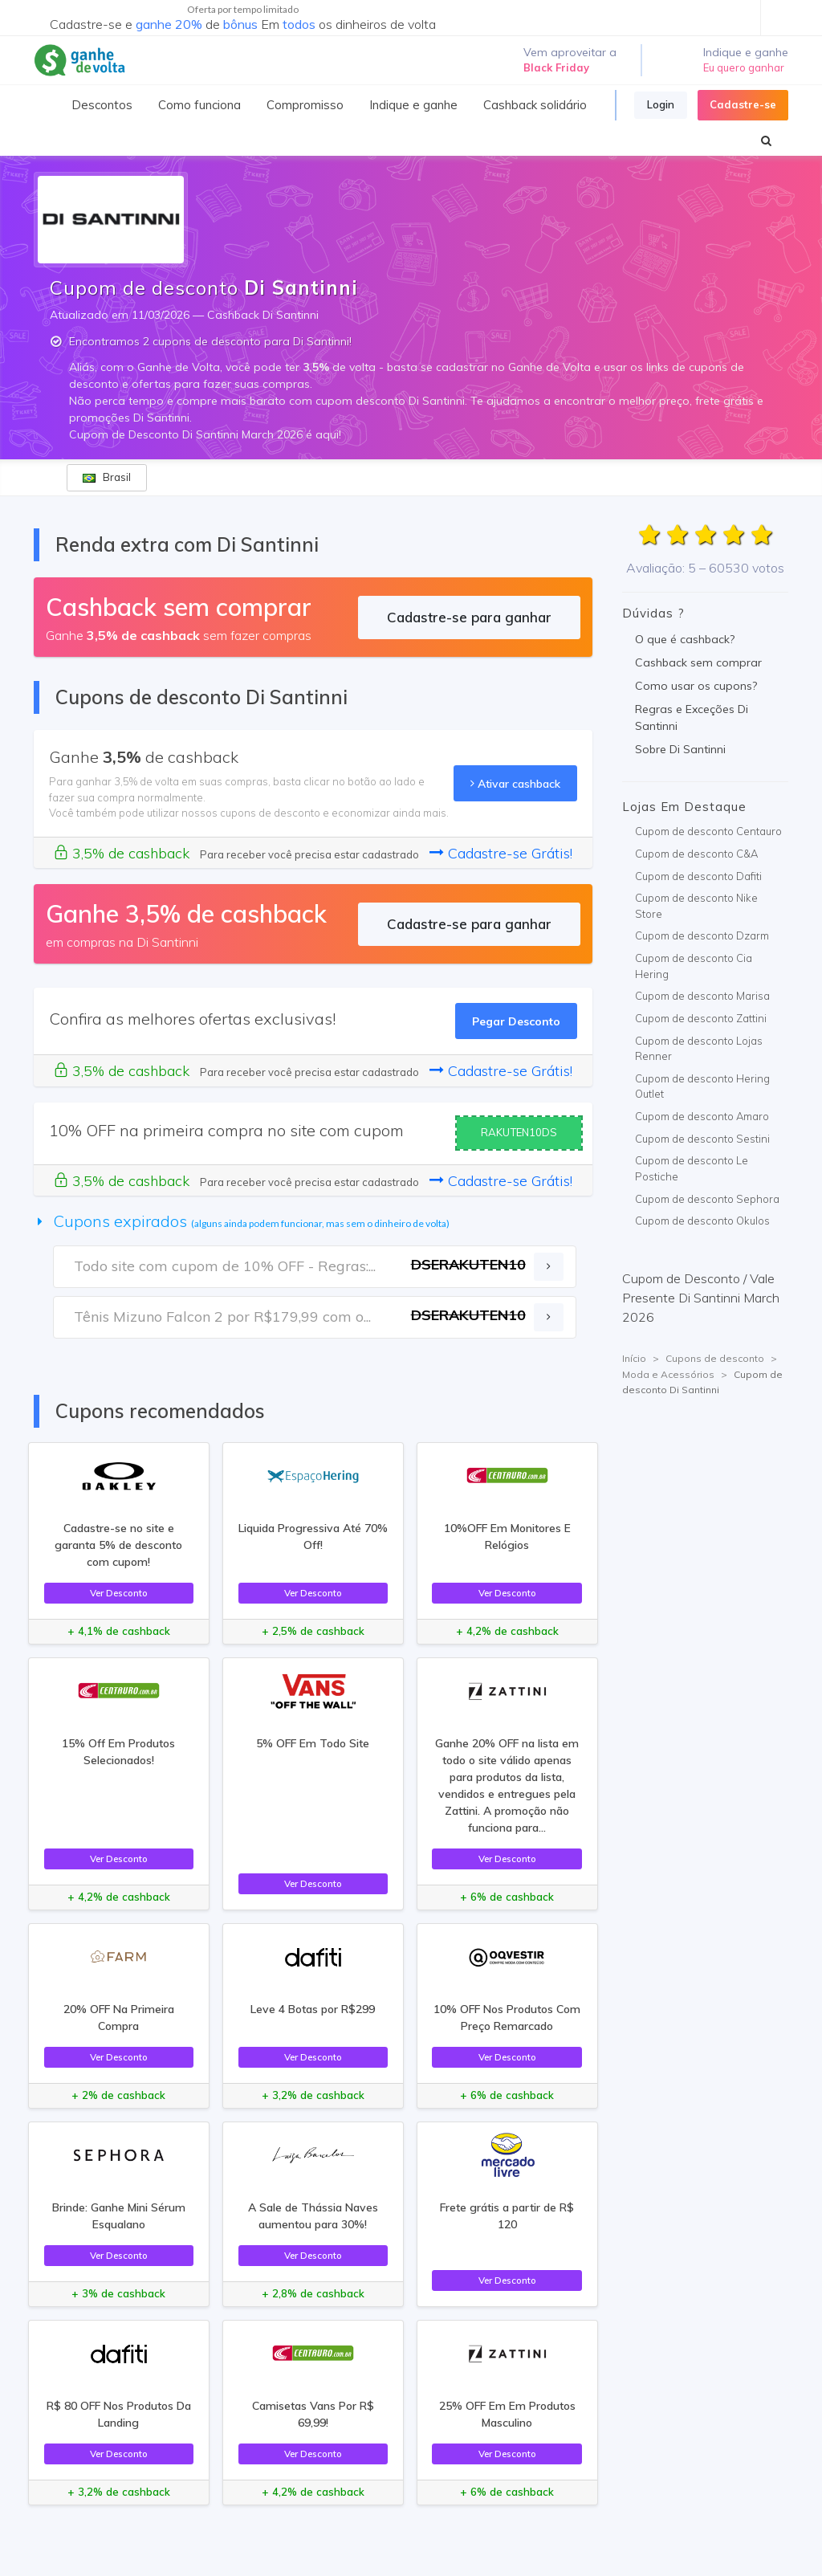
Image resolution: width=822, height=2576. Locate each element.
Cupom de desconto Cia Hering (693, 966)
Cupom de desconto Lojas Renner (699, 1048)
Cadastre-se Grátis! (500, 853)
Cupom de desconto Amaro (702, 1116)
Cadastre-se (743, 104)
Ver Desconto (119, 1593)
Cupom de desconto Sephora (707, 1198)
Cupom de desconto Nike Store (696, 905)
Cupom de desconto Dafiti (698, 876)
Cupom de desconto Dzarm (702, 935)
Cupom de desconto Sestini (702, 1138)
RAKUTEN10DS (519, 1132)
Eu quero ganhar (743, 67)
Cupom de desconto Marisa (702, 995)
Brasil (107, 477)
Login (660, 104)
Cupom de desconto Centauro (708, 831)
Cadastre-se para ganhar (469, 617)
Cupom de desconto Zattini (701, 1018)
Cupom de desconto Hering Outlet (702, 1086)
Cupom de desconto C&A (696, 853)
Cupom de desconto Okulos (702, 1220)
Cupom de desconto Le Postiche (691, 1168)
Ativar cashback (515, 783)
